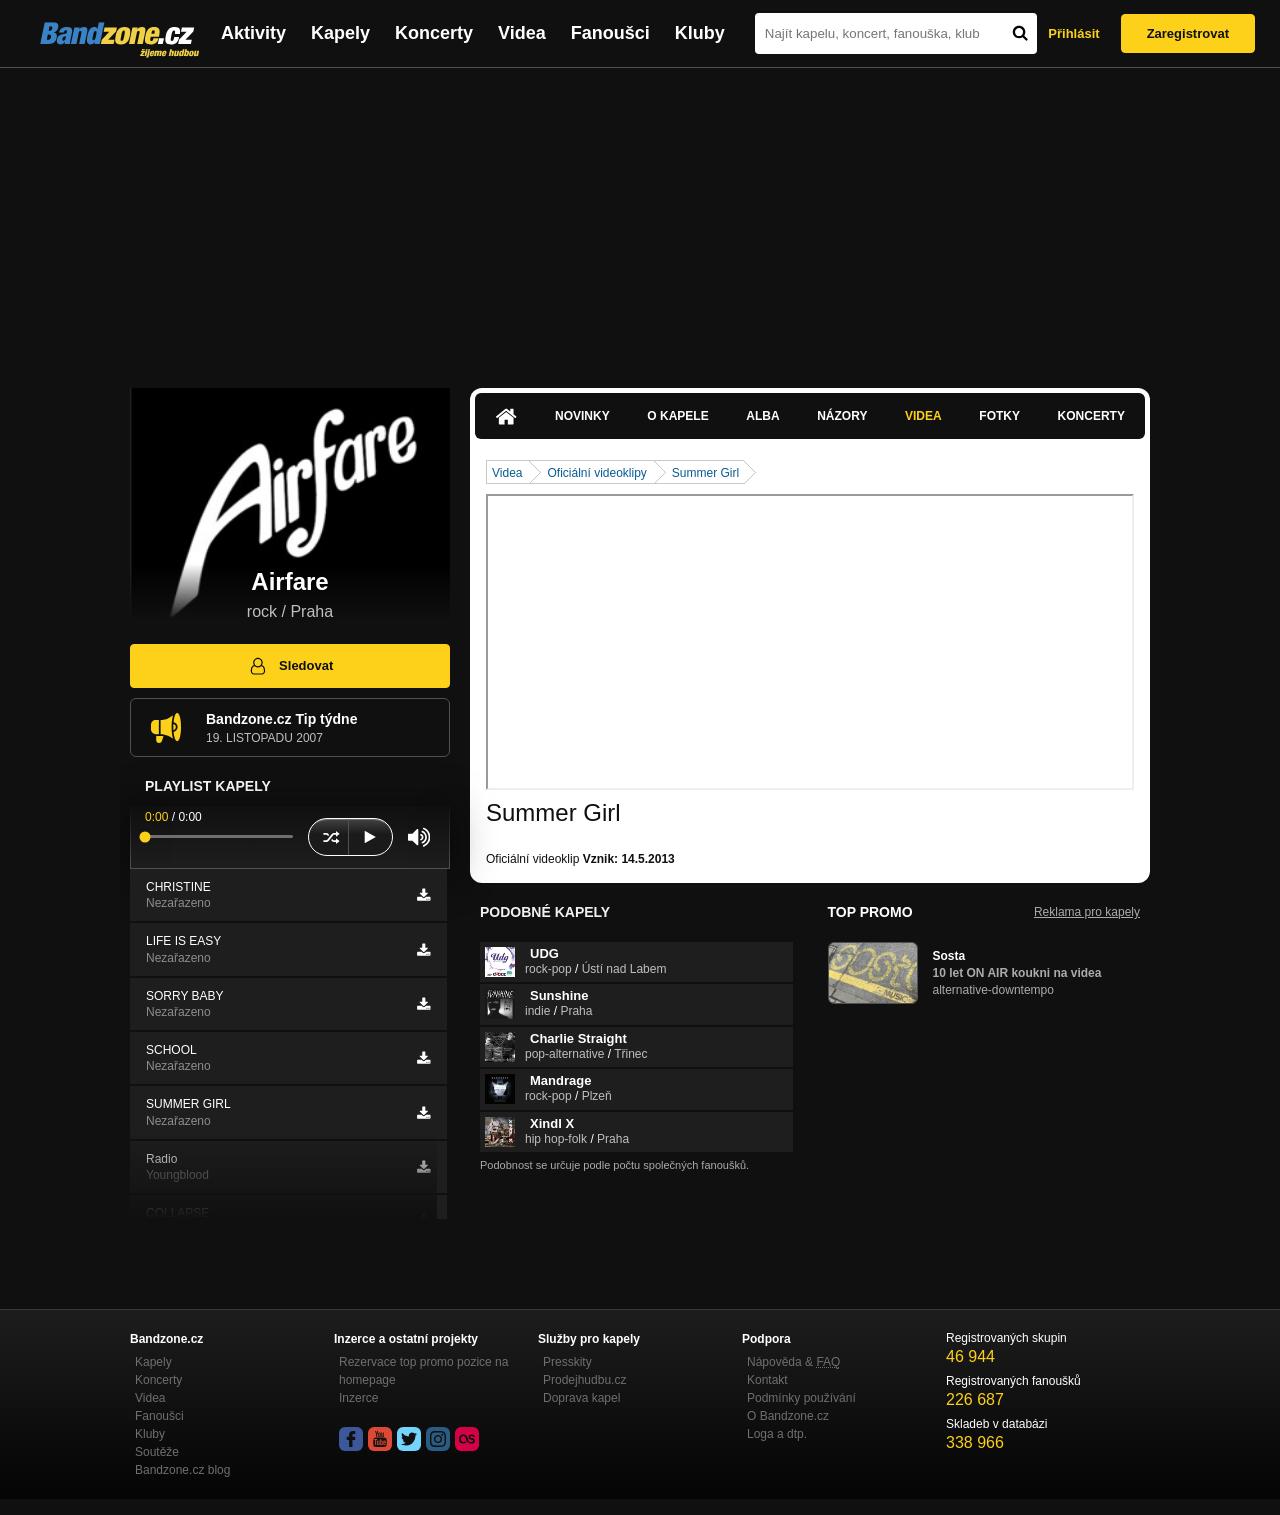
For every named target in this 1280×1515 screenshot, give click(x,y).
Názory (842, 416)
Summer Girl (705, 473)
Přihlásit (1073, 33)
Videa (522, 33)
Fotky (999, 416)
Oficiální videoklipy (596, 473)
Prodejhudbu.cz (584, 1380)
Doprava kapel (581, 1398)
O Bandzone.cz (788, 1416)
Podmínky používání (801, 1398)
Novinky (582, 416)
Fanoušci (610, 33)
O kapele (677, 416)
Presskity (567, 1362)
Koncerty (434, 33)
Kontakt (767, 1380)
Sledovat (290, 666)
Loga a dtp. (777, 1434)
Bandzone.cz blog (182, 1470)
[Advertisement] (640, 218)
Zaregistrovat (1188, 33)
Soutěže (157, 1452)
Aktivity (253, 33)
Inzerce (358, 1398)
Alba (762, 416)
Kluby (700, 33)
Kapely (340, 33)
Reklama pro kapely (1087, 912)
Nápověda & (793, 1362)
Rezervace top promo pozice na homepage (423, 1371)
